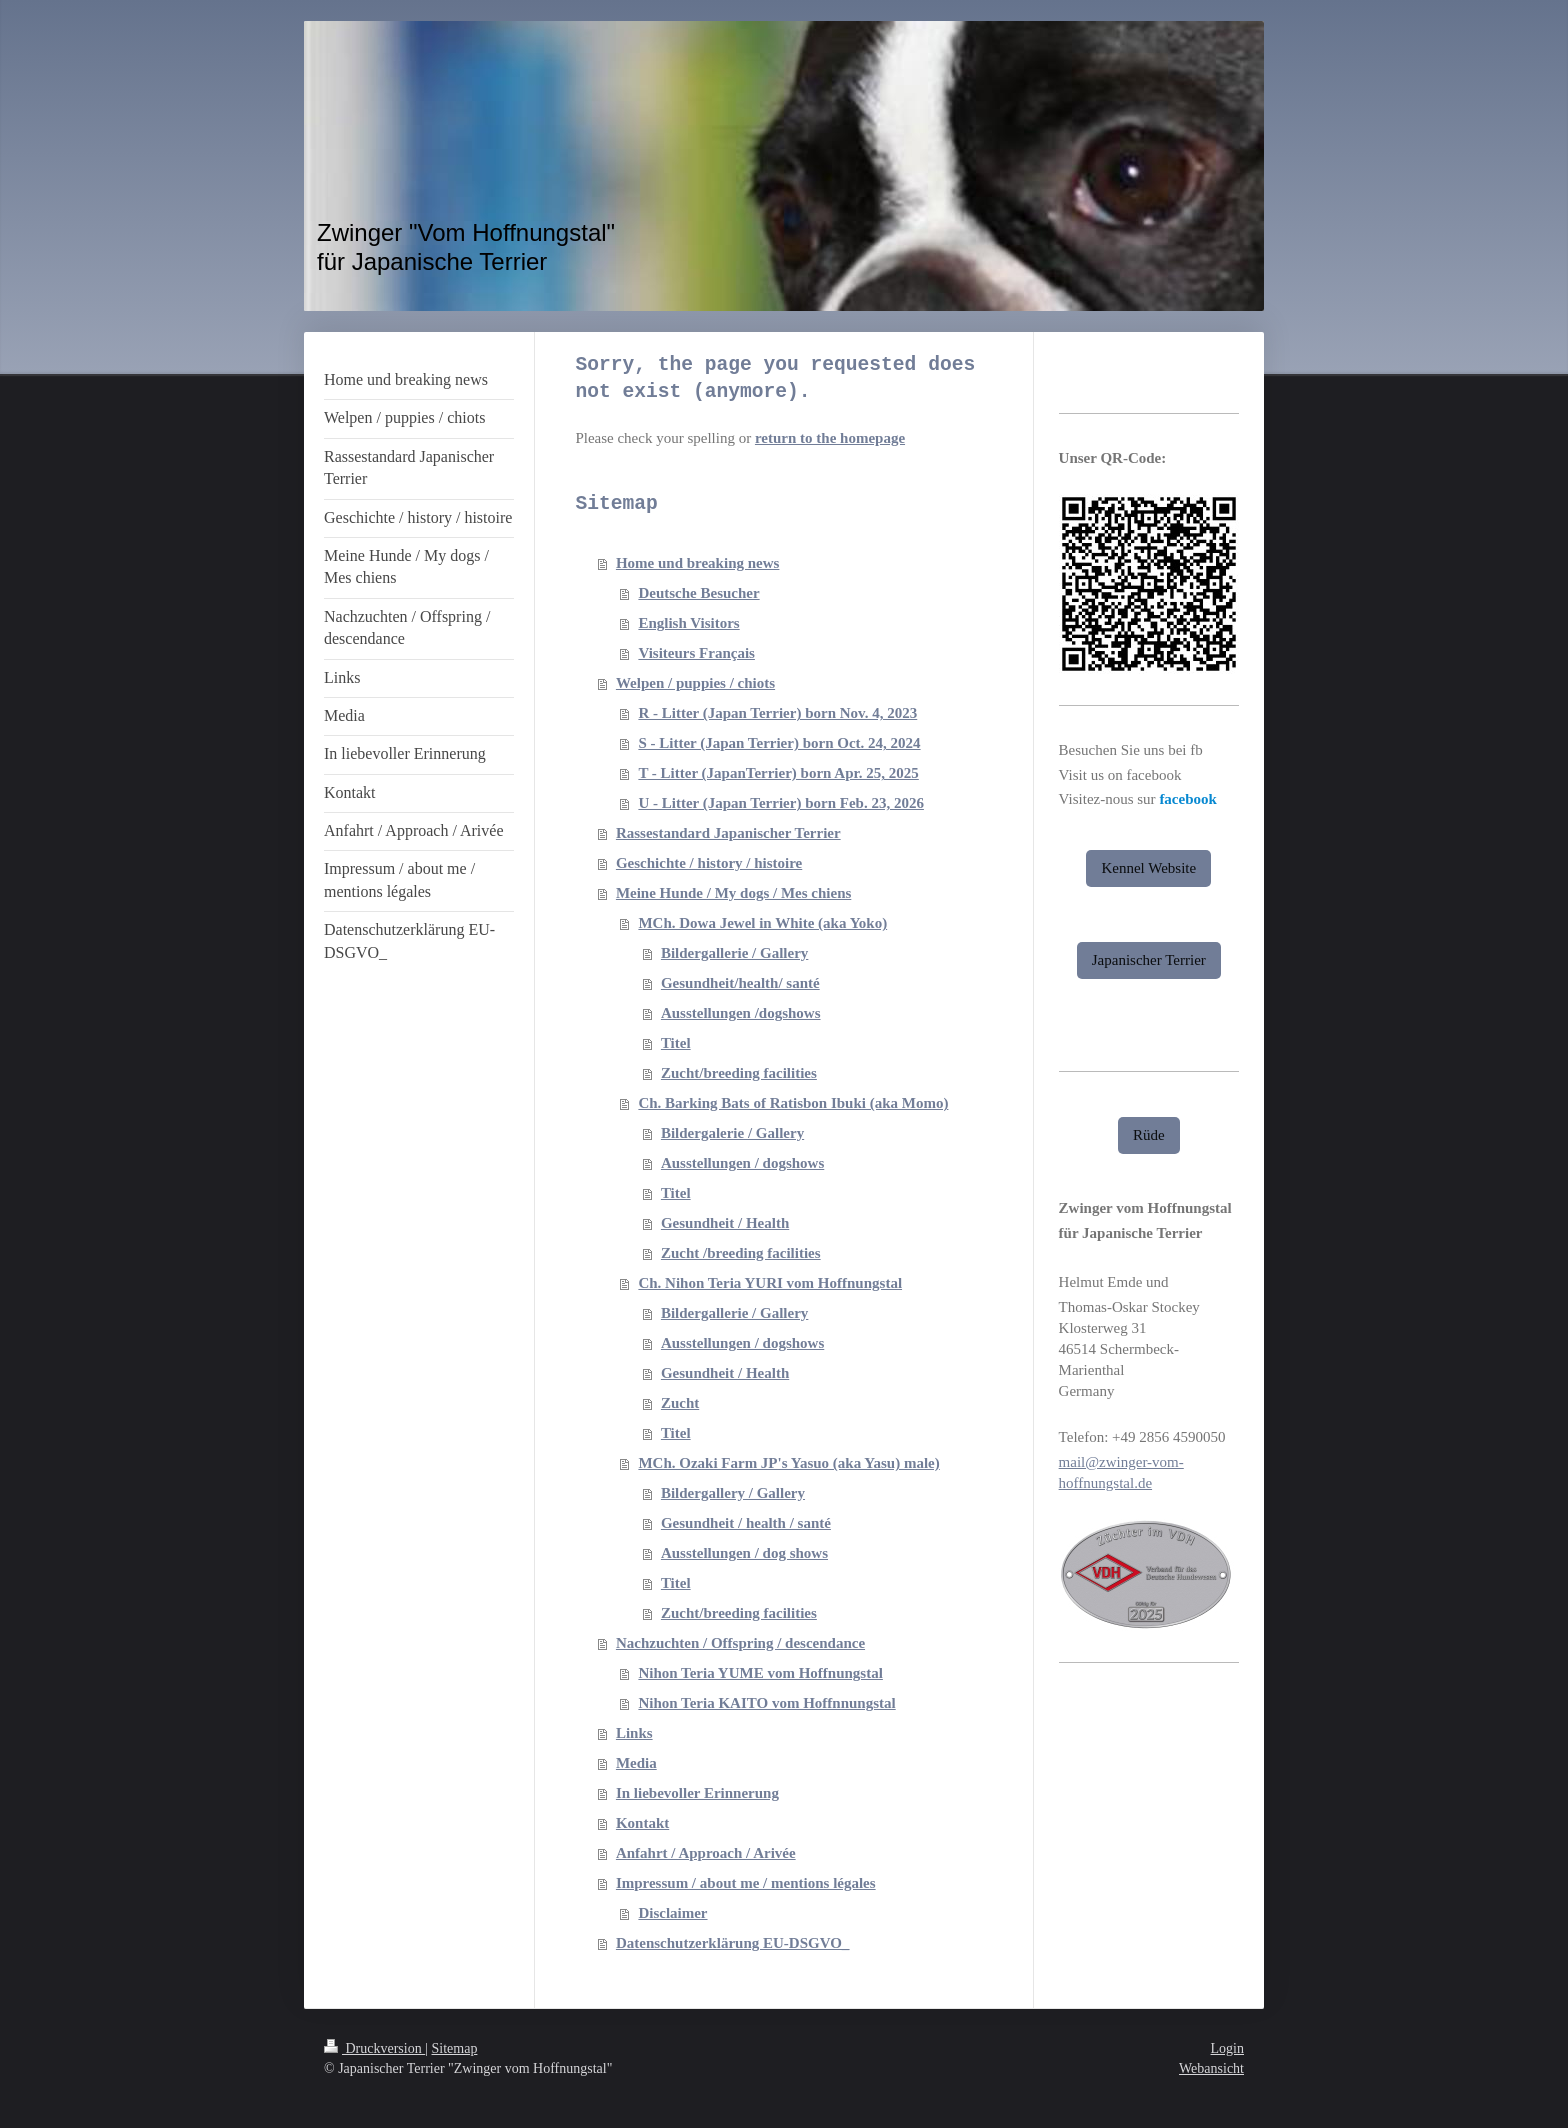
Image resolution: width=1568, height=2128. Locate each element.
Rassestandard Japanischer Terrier (728, 833)
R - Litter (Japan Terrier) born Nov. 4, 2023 (777, 713)
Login (1227, 2048)
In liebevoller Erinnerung (697, 1793)
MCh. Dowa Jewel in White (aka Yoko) (762, 923)
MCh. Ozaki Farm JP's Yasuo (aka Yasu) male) (788, 1463)
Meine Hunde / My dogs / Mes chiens (733, 893)
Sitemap (455, 2048)
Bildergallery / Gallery (733, 1493)
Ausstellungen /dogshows (741, 1013)
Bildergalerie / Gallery (732, 1133)
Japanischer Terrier (1149, 960)
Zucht (680, 1403)
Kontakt (642, 1823)
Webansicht (1211, 2068)
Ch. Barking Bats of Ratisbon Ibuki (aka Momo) (793, 1103)
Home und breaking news (698, 563)
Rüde (1149, 1135)
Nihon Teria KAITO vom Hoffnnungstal (766, 1703)
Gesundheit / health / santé (746, 1523)
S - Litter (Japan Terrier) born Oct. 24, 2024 (779, 743)
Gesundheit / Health (725, 1223)
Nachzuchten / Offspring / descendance (740, 1643)
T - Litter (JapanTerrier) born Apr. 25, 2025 (778, 773)
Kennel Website (1148, 868)
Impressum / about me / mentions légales (746, 1883)
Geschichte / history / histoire (709, 863)
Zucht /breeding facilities (741, 1253)
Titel (676, 1043)
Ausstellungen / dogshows (742, 1163)
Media (636, 1763)
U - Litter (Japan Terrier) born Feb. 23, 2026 (781, 803)
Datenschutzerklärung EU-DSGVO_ (732, 1943)
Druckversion (374, 2048)
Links (634, 1733)
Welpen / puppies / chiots (695, 683)
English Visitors (688, 623)
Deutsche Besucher (698, 593)
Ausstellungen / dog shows (744, 1553)
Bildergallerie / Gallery (734, 953)
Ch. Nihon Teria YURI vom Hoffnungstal (770, 1283)
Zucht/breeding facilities (739, 1073)
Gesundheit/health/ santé (740, 983)
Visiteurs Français (696, 653)
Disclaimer (672, 1913)
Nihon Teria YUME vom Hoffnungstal (760, 1673)
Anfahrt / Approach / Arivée (706, 1853)
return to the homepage (830, 438)
